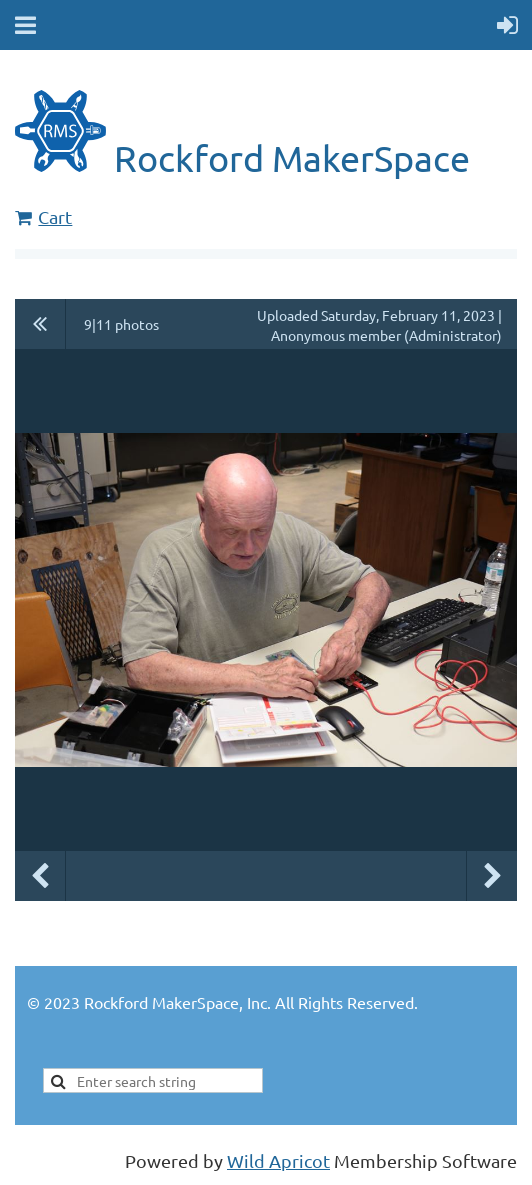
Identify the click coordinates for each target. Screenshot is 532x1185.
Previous (40, 876)
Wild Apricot (278, 1160)
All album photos (40, 324)
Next (492, 876)
